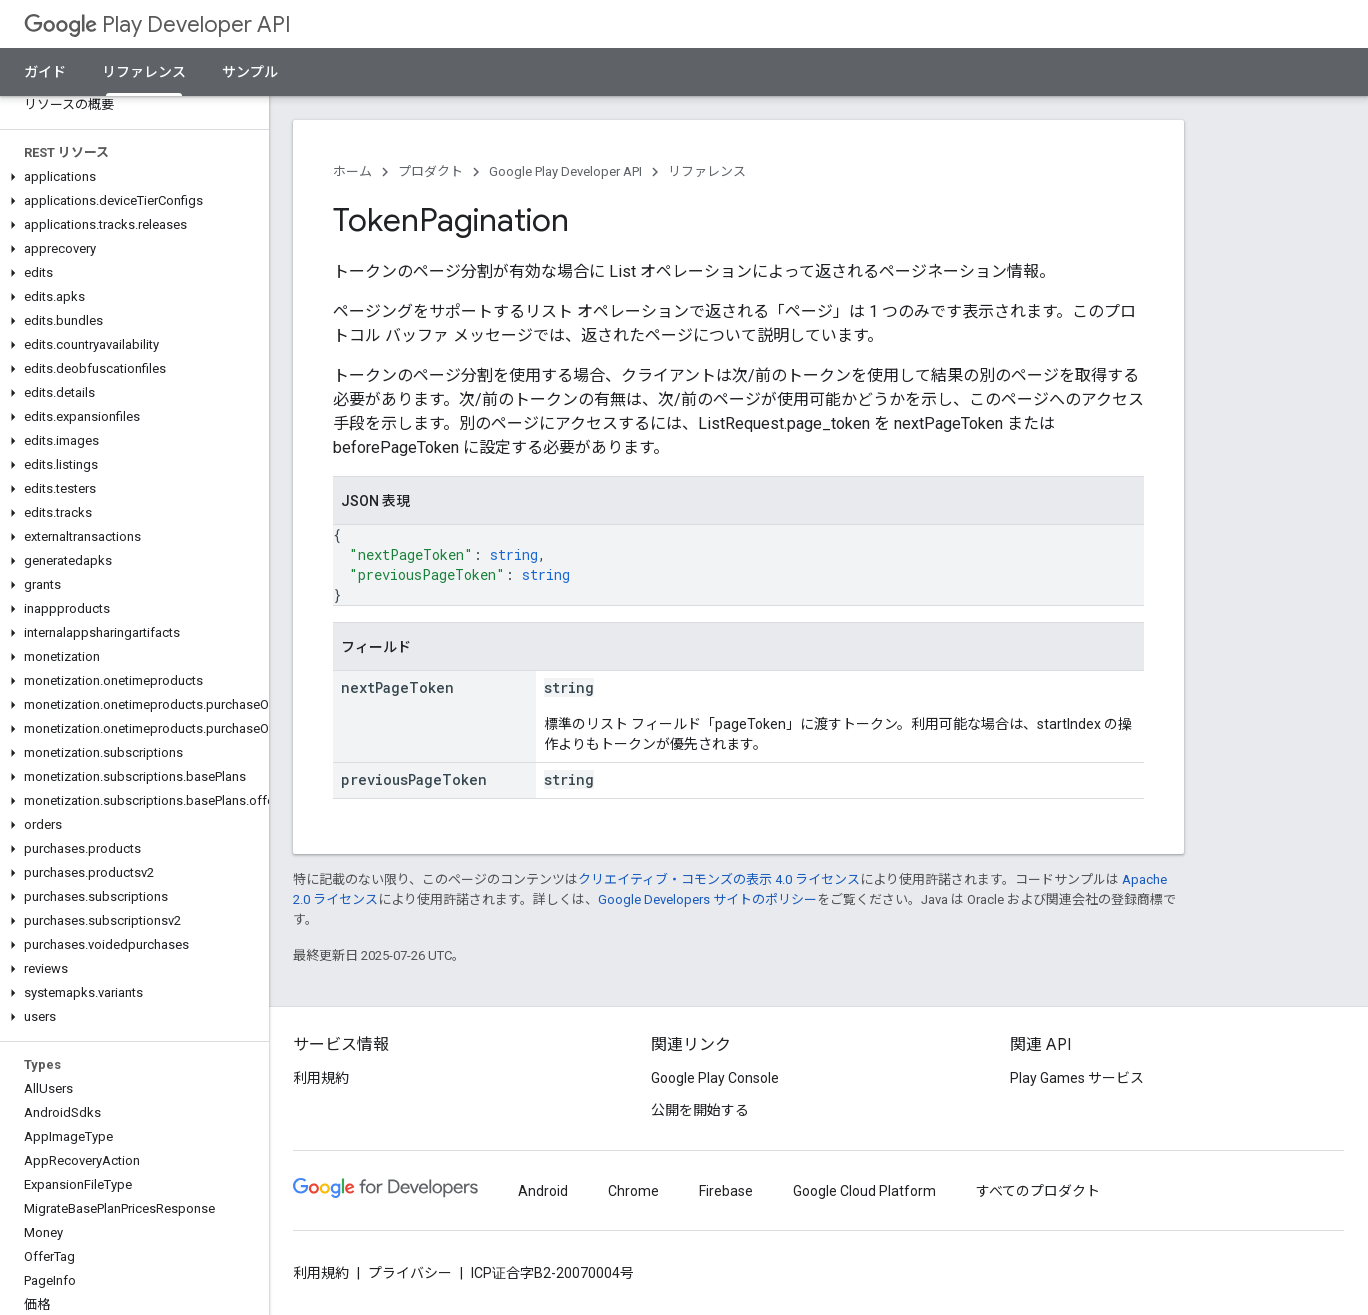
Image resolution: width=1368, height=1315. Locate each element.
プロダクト (430, 171)
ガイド (45, 72)
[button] (130, 177)
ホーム (352, 171)
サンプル (250, 72)
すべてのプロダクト (1038, 1191)
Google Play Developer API (565, 171)
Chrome (633, 1191)
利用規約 (321, 1078)
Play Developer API (157, 24)
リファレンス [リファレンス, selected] (144, 72)
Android (543, 1191)
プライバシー (410, 1273)
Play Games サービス (1077, 1078)
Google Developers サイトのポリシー (707, 899)
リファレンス (707, 171)
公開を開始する (700, 1110)
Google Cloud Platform (864, 1191)
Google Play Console (715, 1078)
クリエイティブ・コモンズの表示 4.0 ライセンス (719, 879)
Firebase (726, 1191)
